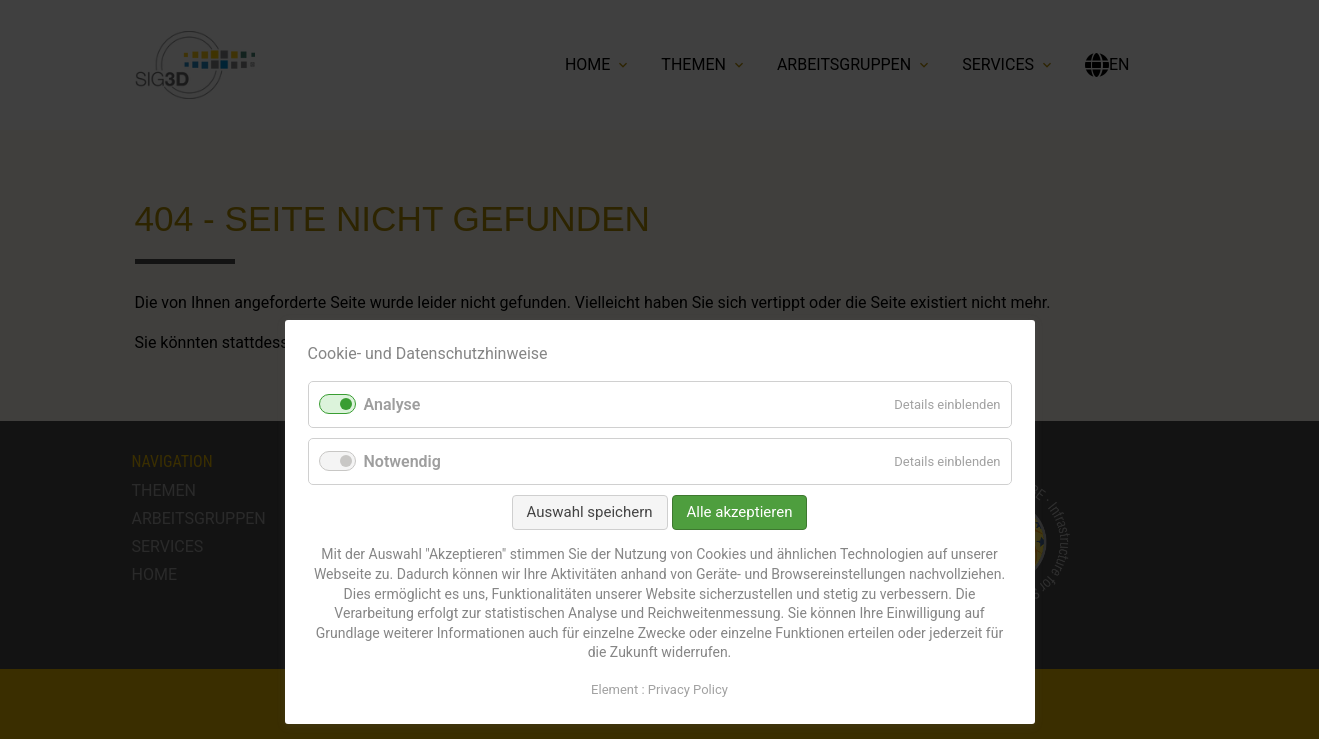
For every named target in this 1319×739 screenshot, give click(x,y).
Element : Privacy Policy (659, 689)
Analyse (392, 404)
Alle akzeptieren (740, 512)
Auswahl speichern (590, 512)
